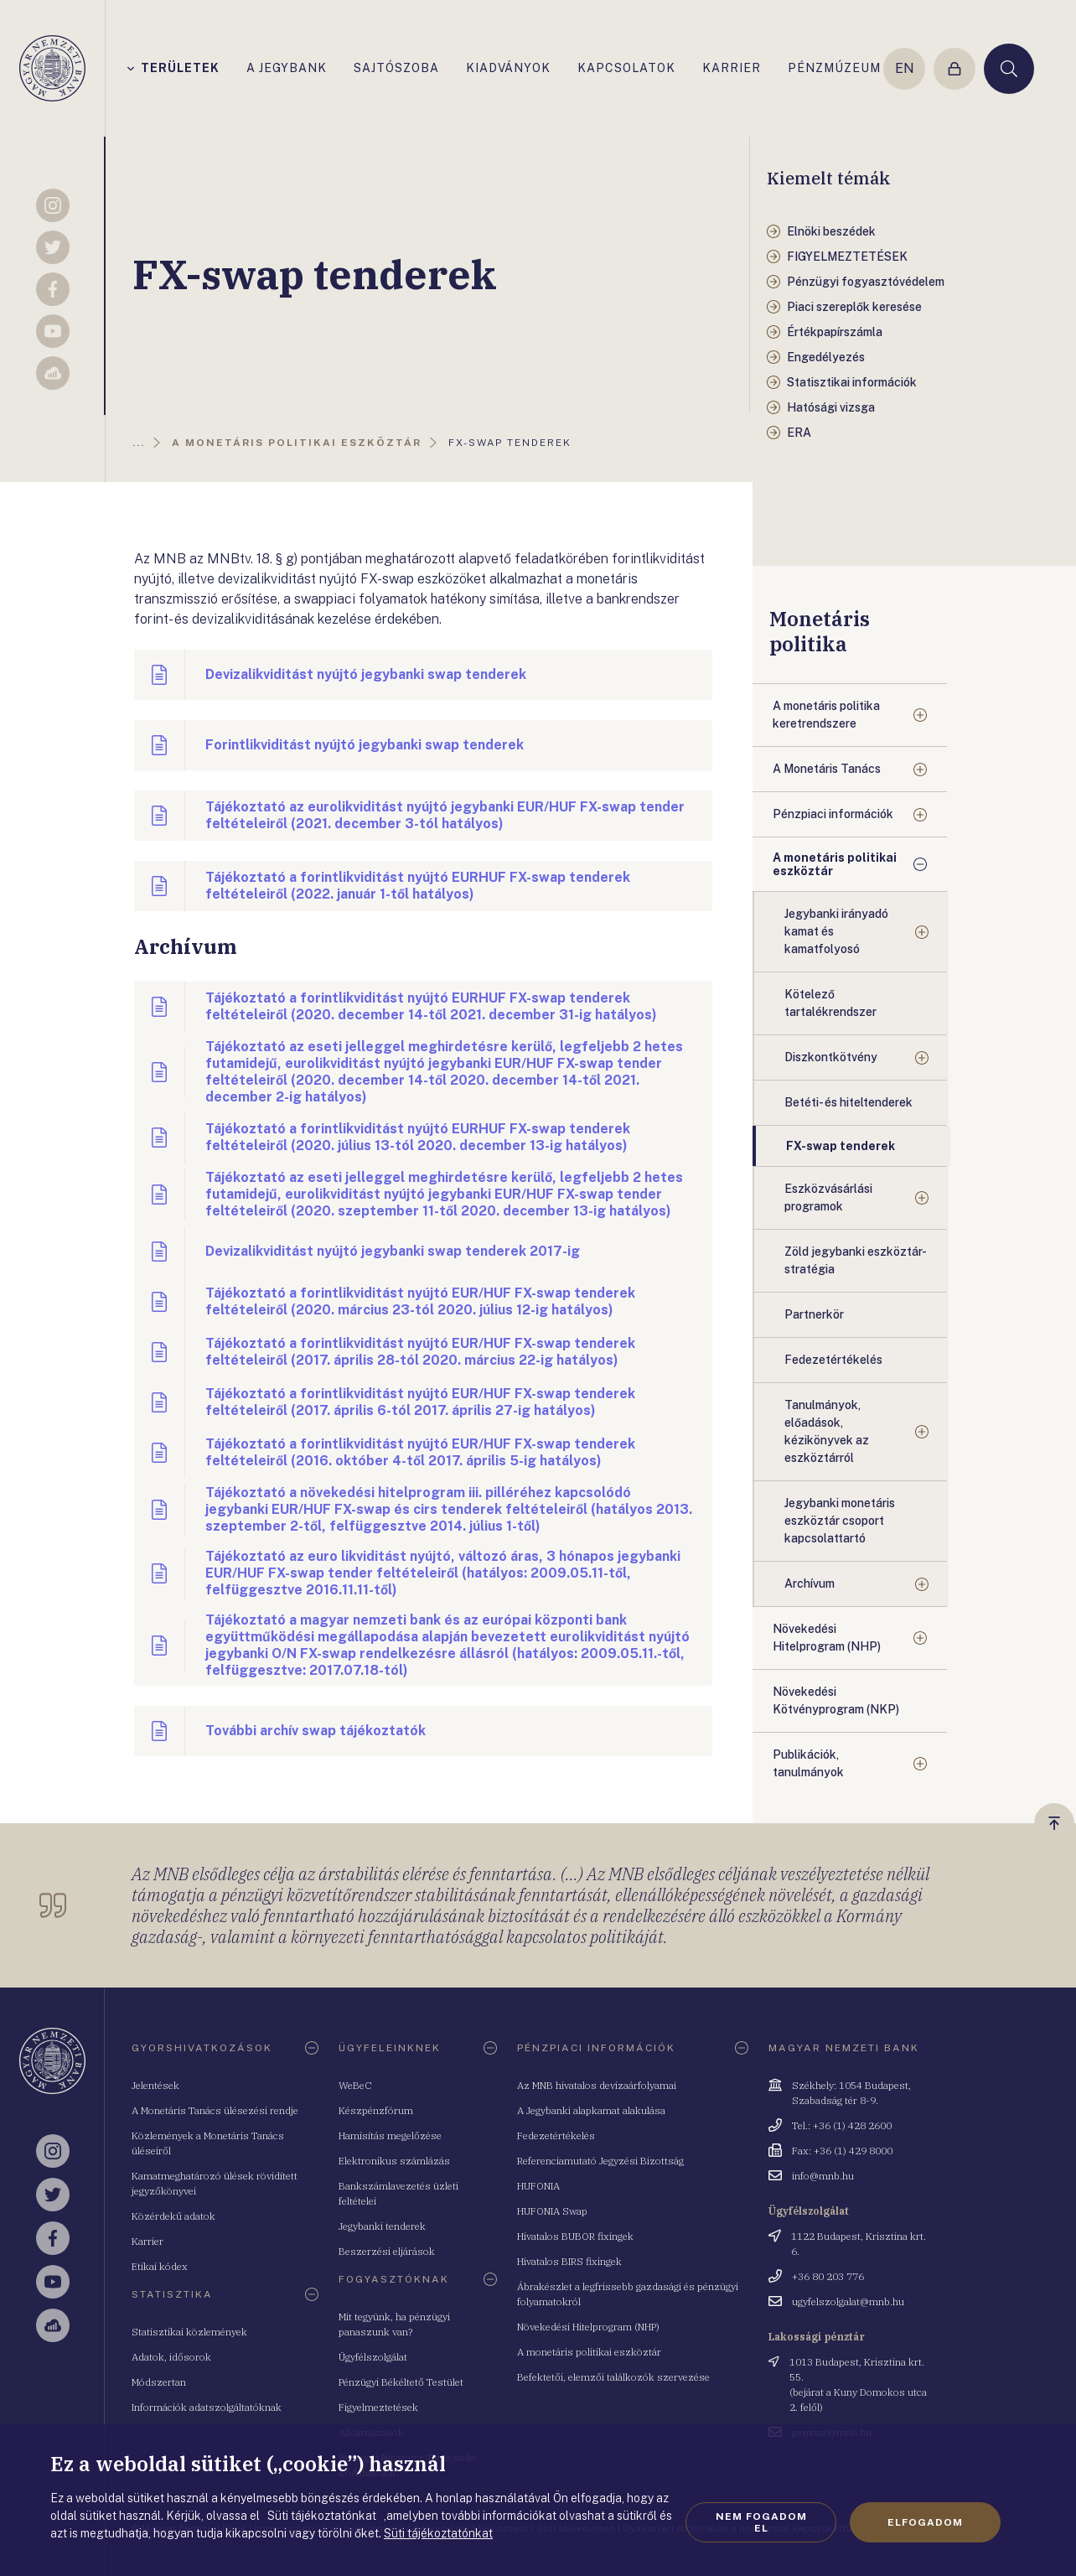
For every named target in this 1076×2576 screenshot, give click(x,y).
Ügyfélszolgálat (373, 2357)
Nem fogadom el (761, 2522)
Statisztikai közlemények (189, 2331)
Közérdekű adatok (173, 2216)
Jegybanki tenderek (382, 2226)
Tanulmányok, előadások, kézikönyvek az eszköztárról (826, 1431)
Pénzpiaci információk (833, 814)
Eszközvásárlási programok (828, 1197)
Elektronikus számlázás (394, 2160)
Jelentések (155, 2085)
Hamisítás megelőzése (390, 2135)
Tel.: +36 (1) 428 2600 (842, 2125)
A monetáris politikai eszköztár (835, 864)
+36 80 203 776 (828, 2276)
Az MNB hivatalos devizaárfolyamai (596, 2085)
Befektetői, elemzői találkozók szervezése (613, 2377)
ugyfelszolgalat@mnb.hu (848, 2301)
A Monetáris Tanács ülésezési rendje (215, 2110)
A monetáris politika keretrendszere (826, 714)
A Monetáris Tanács (827, 768)
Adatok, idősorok (171, 2357)
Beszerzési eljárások (387, 2251)
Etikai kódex (160, 2266)
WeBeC (355, 2085)
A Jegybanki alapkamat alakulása (591, 2110)
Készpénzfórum (376, 2110)
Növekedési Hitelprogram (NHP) (827, 1637)
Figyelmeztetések (378, 2407)
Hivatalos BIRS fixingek (569, 2261)
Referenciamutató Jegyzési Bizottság (600, 2160)
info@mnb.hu (823, 2175)
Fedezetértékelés (556, 2135)
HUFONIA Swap (552, 2211)
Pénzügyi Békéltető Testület (401, 2382)
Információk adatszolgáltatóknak (207, 2407)
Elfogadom (925, 2522)
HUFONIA (538, 2185)
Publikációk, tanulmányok (808, 1763)
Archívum (809, 1583)
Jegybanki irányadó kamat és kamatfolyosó (836, 931)
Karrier (147, 2241)
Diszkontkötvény (830, 1057)
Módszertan (159, 2382)
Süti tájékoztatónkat (438, 2533)
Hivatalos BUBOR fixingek (575, 2236)
